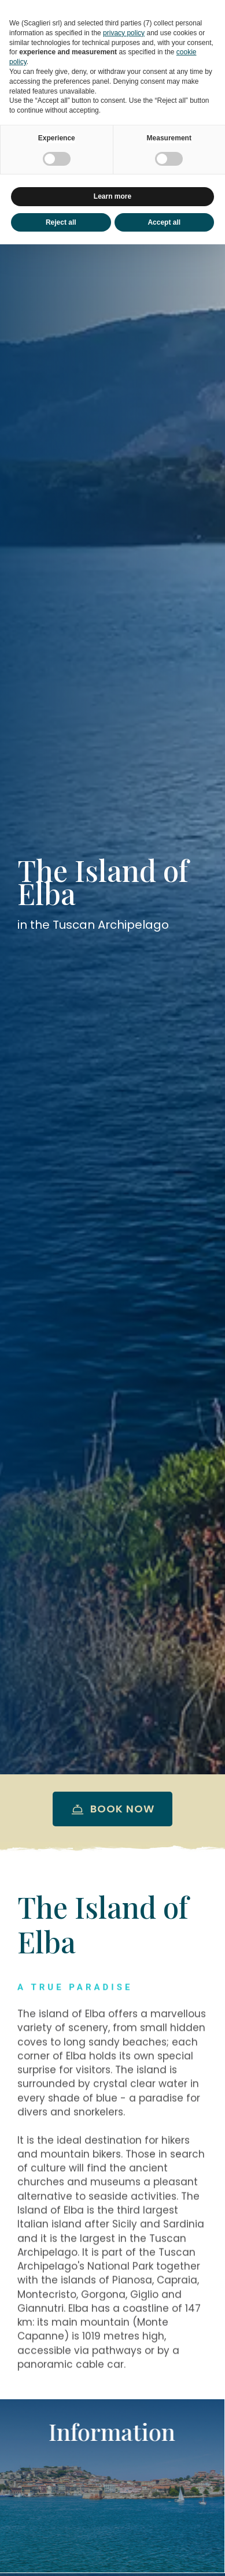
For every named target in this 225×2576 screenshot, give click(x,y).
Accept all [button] (163, 222)
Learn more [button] (112, 196)
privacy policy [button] (124, 33)
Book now (112, 1808)
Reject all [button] (61, 222)
